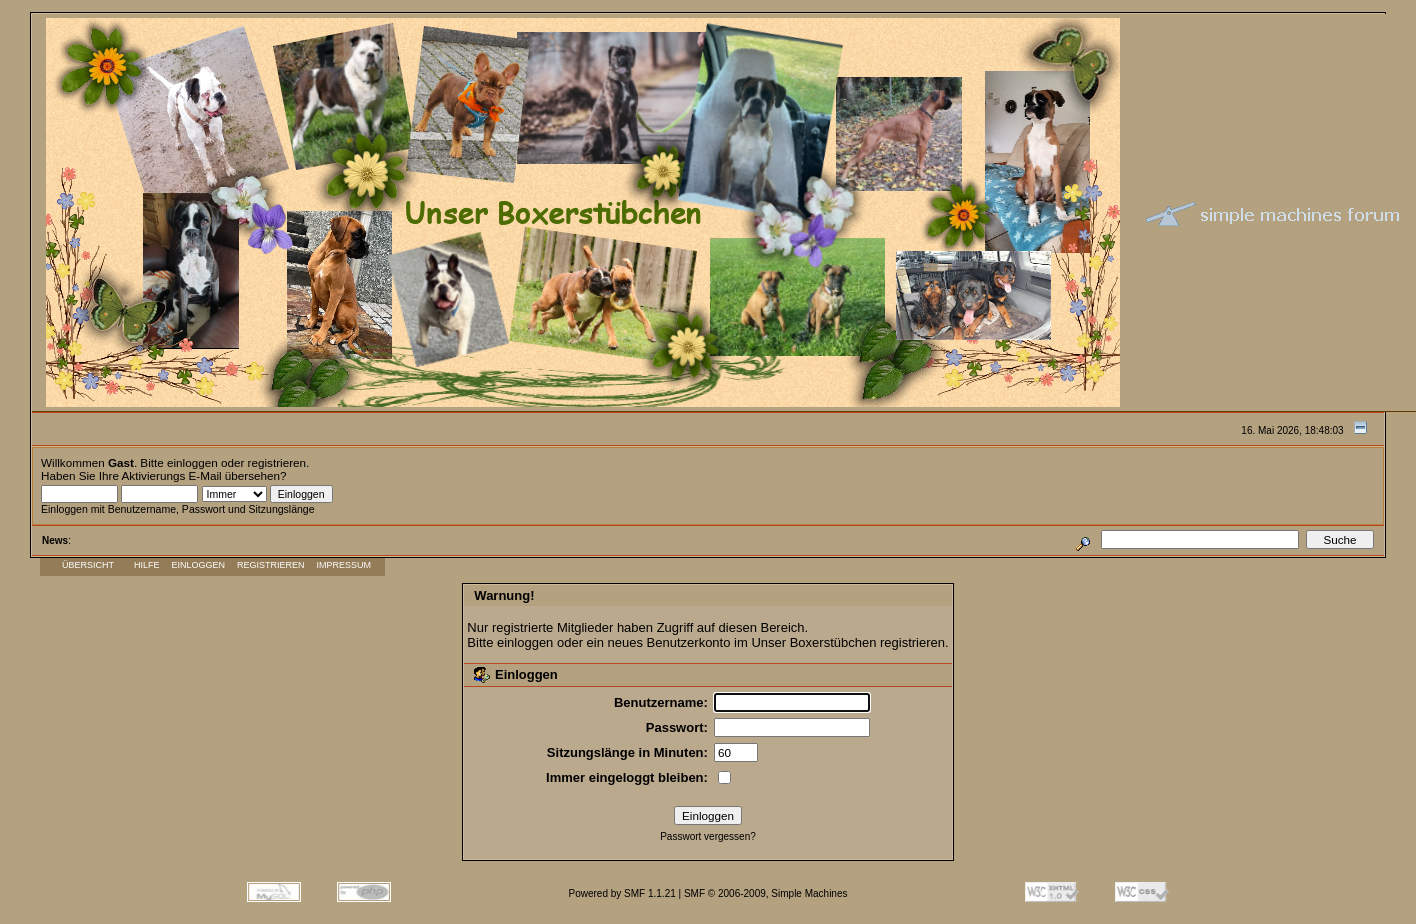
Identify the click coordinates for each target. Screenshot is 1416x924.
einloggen (192, 462)
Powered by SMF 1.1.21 (622, 893)
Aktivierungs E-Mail (172, 475)
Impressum (344, 565)
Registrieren (271, 565)
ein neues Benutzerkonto (659, 642)
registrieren (277, 462)
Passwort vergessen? (708, 836)
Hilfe (147, 565)
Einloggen (199, 565)
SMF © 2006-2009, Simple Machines (766, 893)
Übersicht (88, 565)
